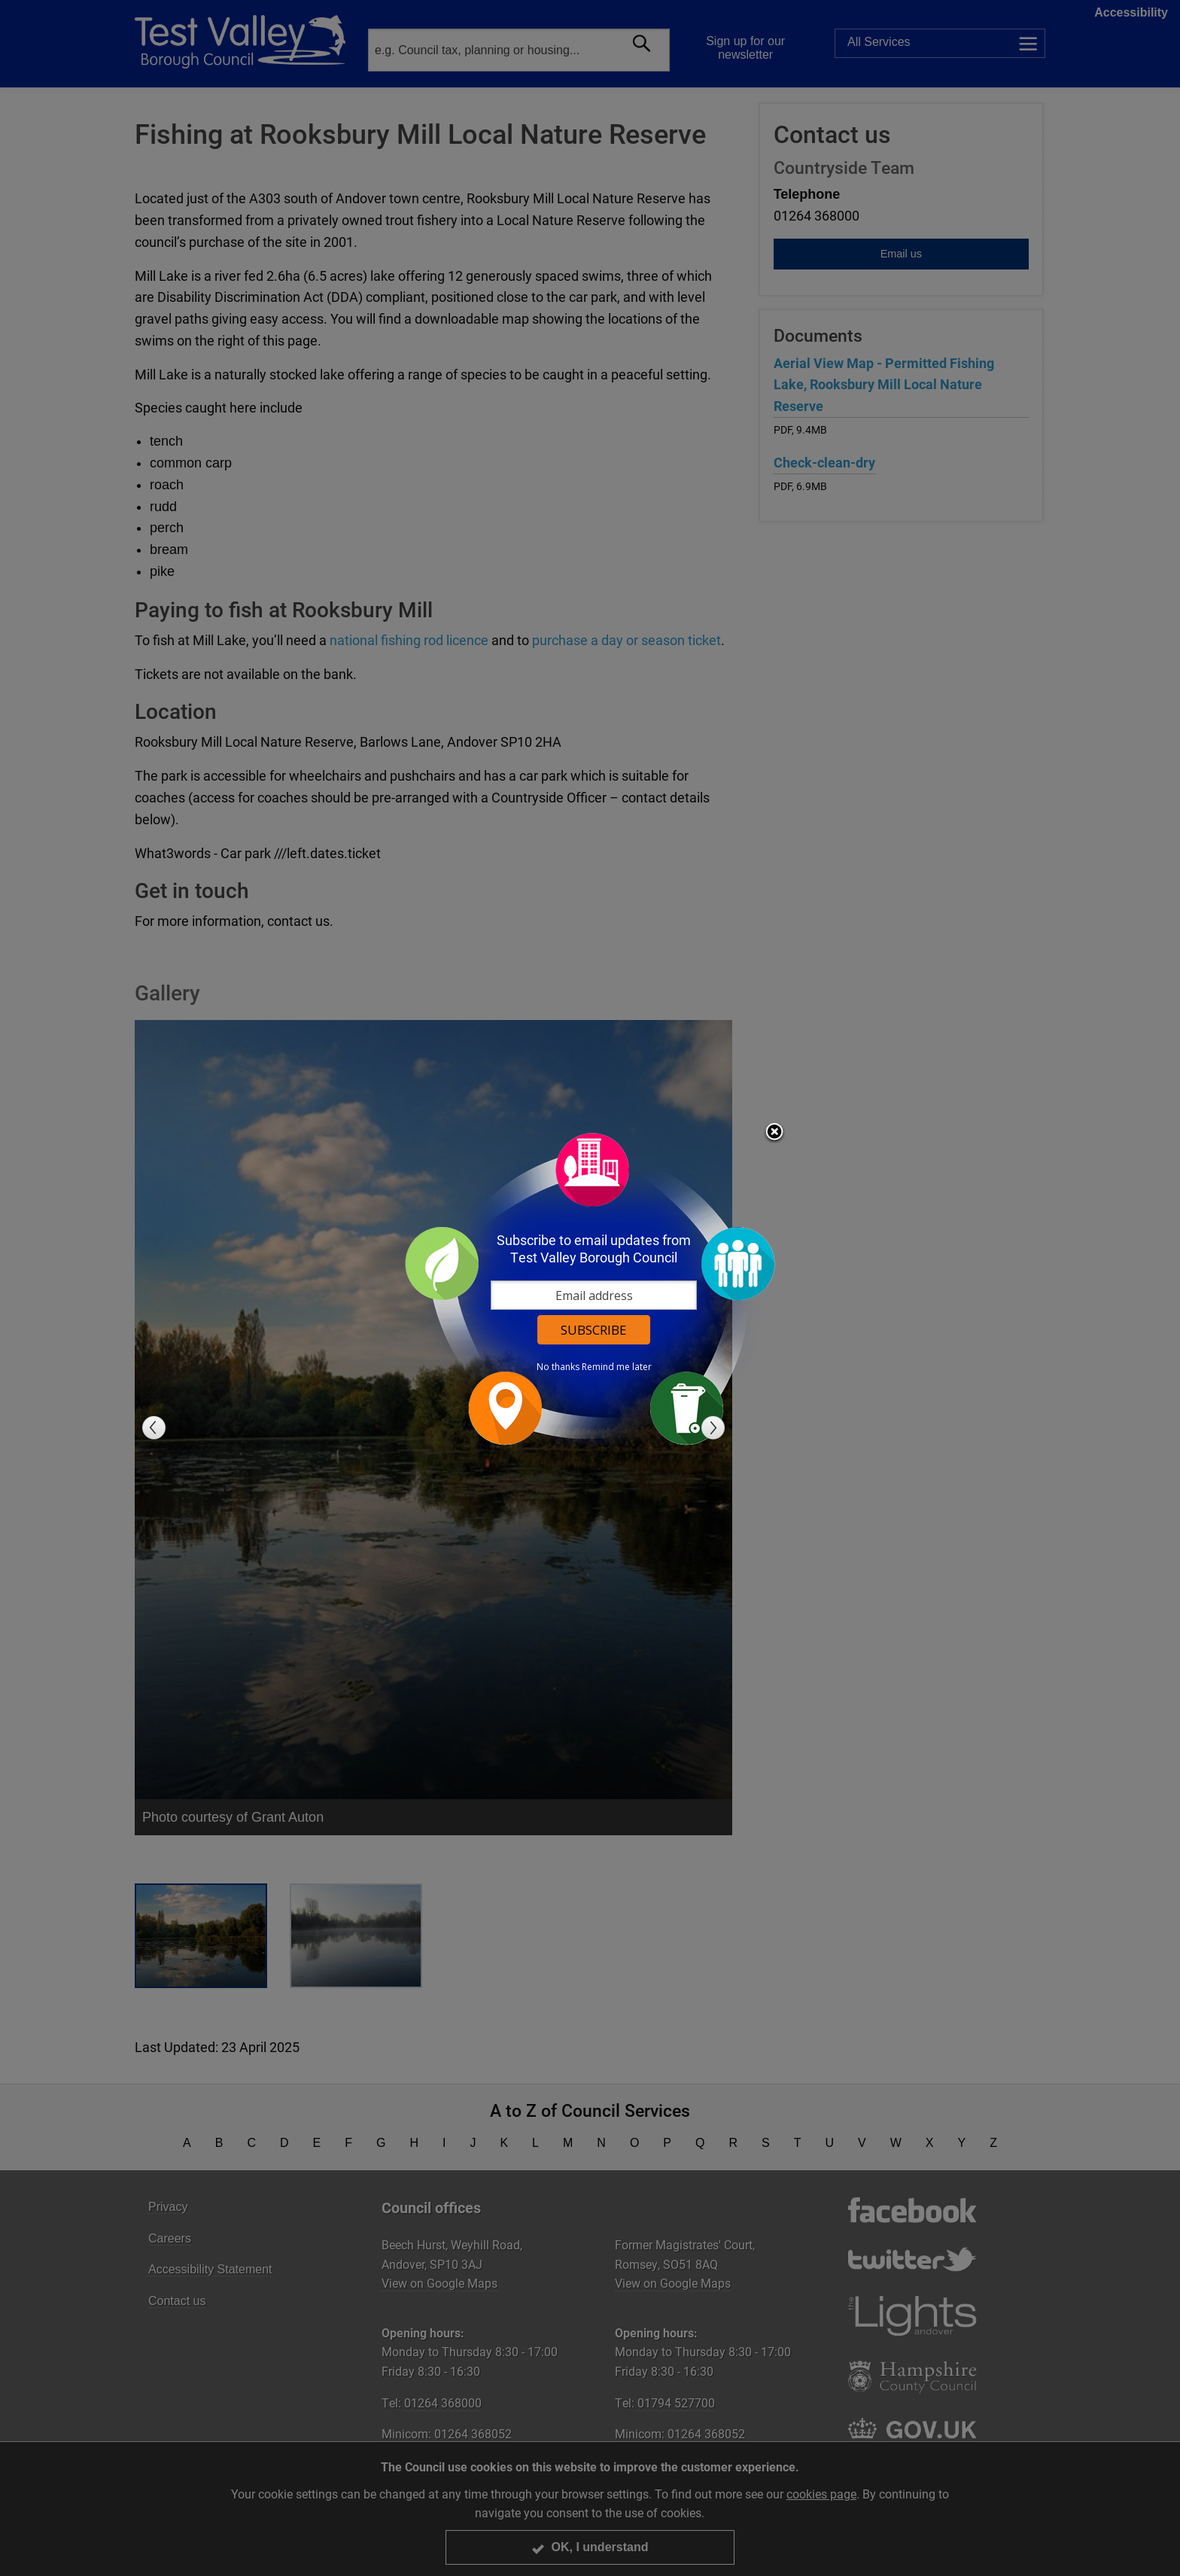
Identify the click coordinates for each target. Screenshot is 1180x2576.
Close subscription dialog (774, 1133)
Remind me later (617, 1367)
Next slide (713, 1428)
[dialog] (590, 1288)
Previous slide (154, 1428)
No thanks (558, 1367)
